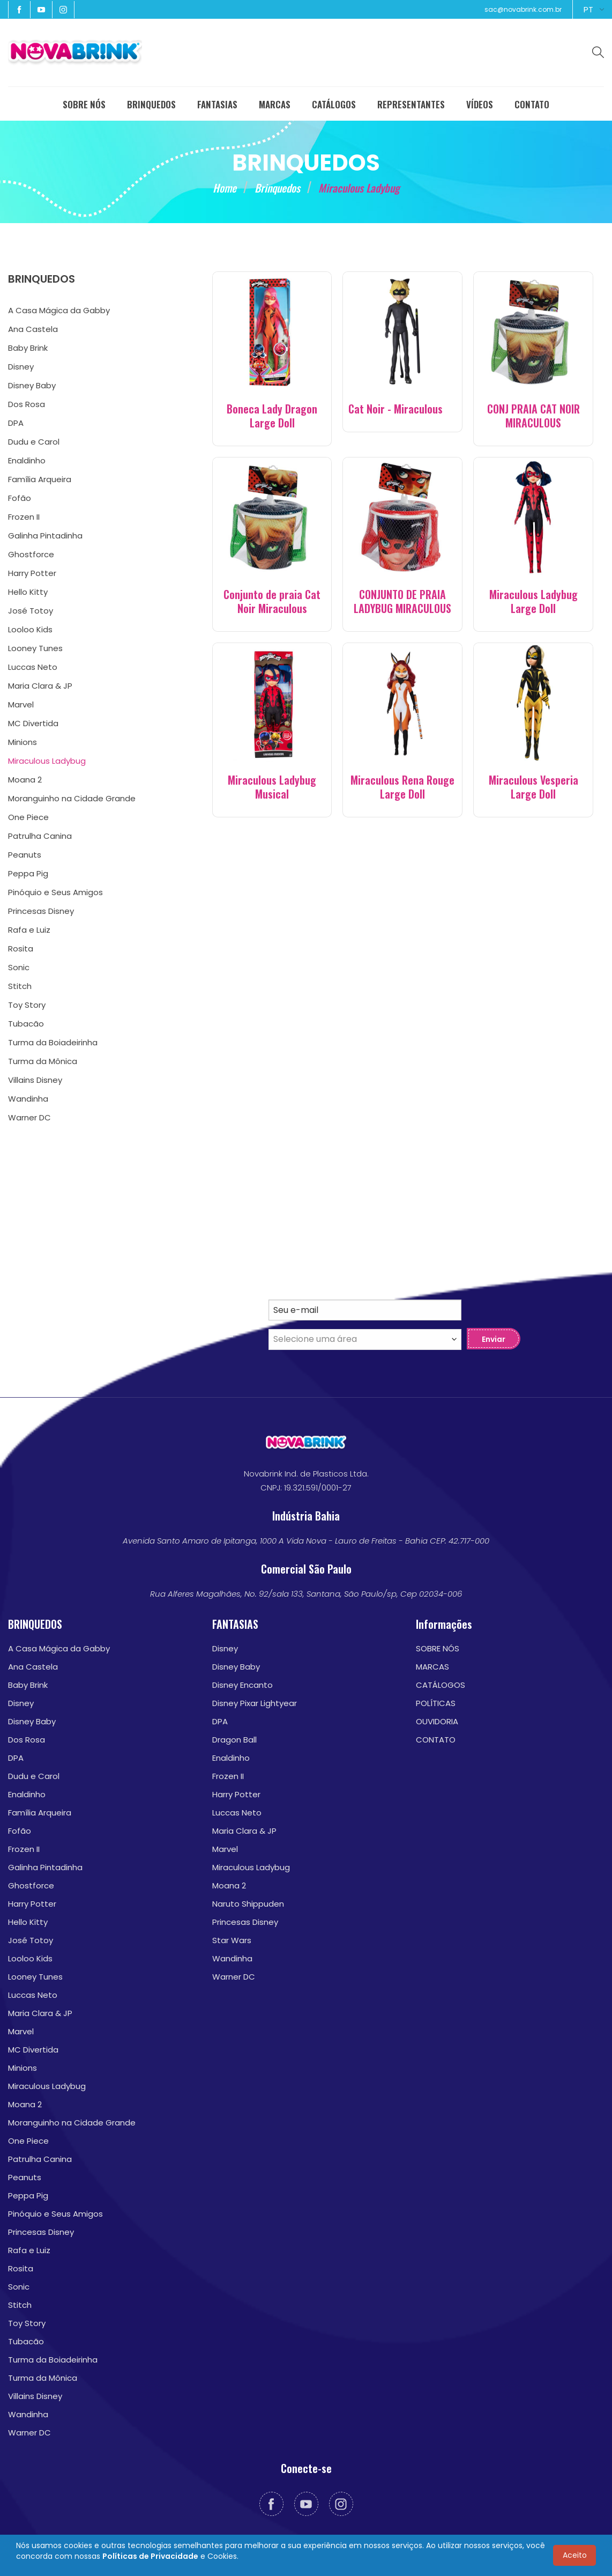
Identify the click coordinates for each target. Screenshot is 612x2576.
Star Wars (231, 1940)
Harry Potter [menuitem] (32, 573)
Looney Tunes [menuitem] (35, 648)
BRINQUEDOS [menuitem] (151, 104)
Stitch (20, 2305)
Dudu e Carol (33, 1776)
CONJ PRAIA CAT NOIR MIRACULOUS (533, 416)
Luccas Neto (32, 1995)
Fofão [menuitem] (19, 498)
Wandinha (28, 2414)
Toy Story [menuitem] (27, 1004)
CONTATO (436, 1739)
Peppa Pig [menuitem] (28, 873)
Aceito (575, 2555)
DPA (16, 1757)
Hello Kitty (28, 1922)
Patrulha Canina (40, 2159)
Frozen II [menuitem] (24, 516)
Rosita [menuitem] (20, 948)
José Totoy (30, 1940)
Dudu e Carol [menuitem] (33, 441)
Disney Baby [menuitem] (32, 385)
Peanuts (24, 2177)
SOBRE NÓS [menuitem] (84, 104)
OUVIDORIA (437, 1721)
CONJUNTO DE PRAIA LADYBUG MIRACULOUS (402, 601)
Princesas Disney (41, 2232)
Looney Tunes (35, 1976)
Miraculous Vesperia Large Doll (533, 787)
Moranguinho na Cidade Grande (72, 2122)
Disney (21, 1703)
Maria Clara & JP (40, 2013)
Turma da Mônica (42, 2377)
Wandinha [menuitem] (28, 1098)
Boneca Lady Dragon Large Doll (272, 416)
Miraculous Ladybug (47, 2086)
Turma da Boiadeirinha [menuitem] (53, 1042)
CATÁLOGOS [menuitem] (334, 104)
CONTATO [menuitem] (531, 104)
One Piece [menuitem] (28, 817)
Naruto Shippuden (248, 1903)
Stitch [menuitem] (20, 986)
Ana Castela (33, 1666)
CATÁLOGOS (440, 1685)
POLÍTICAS (436, 1703)
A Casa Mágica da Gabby (59, 1648)
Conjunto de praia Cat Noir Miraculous (271, 601)
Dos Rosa (26, 1739)
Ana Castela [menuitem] (33, 329)
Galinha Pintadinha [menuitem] (45, 535)
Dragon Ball (234, 1739)
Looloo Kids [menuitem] (30, 629)
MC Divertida (33, 2049)
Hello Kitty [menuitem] (28, 591)
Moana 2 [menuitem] (25, 779)
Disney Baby (32, 1721)
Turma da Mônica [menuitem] (42, 1061)
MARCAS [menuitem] (274, 104)
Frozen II (24, 1849)
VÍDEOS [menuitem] (479, 104)
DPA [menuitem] (16, 423)
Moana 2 (25, 2104)
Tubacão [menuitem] (26, 1023)
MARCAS (432, 1666)
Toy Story (27, 2323)
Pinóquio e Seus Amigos (55, 2213)
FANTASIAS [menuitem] (217, 104)
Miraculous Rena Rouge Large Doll (402, 787)
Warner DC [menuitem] (29, 1117)
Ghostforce (31, 1885)
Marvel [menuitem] (21, 704)
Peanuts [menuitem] (24, 854)
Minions (22, 2067)
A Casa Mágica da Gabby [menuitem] (59, 310)
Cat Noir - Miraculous (395, 409)
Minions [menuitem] (22, 742)
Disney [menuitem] (21, 366)
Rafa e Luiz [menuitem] (29, 929)
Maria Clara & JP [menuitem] (40, 685)
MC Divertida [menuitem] (33, 723)
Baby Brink (28, 1685)
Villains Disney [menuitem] (35, 1080)
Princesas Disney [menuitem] (41, 911)
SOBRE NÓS (437, 1648)
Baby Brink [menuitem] (28, 347)
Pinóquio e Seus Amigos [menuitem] (55, 892)
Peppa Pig (28, 2195)
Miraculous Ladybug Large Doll (533, 601)
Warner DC (29, 2432)
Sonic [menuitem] (18, 967)
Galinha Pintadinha (45, 1867)
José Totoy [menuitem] (30, 610)
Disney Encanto (242, 1685)
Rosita (20, 2268)
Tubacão (26, 2341)
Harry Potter (32, 1903)
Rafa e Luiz (29, 2250)
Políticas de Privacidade (150, 2556)
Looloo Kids (30, 1958)
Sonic (18, 2286)
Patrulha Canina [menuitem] (40, 836)
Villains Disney (35, 2396)
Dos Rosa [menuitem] (26, 404)
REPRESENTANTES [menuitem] (411, 104)
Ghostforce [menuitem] (31, 554)
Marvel (21, 2031)
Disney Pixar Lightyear (254, 1703)
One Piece (28, 2140)
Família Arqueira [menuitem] (39, 479)
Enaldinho (27, 1794)
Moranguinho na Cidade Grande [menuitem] (72, 798)
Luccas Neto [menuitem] (32, 667)
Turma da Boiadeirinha (53, 2359)
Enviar (493, 1339)
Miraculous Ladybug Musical (272, 787)
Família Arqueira (39, 1812)
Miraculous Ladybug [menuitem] (47, 760)
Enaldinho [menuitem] (27, 460)
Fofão (19, 1830)
